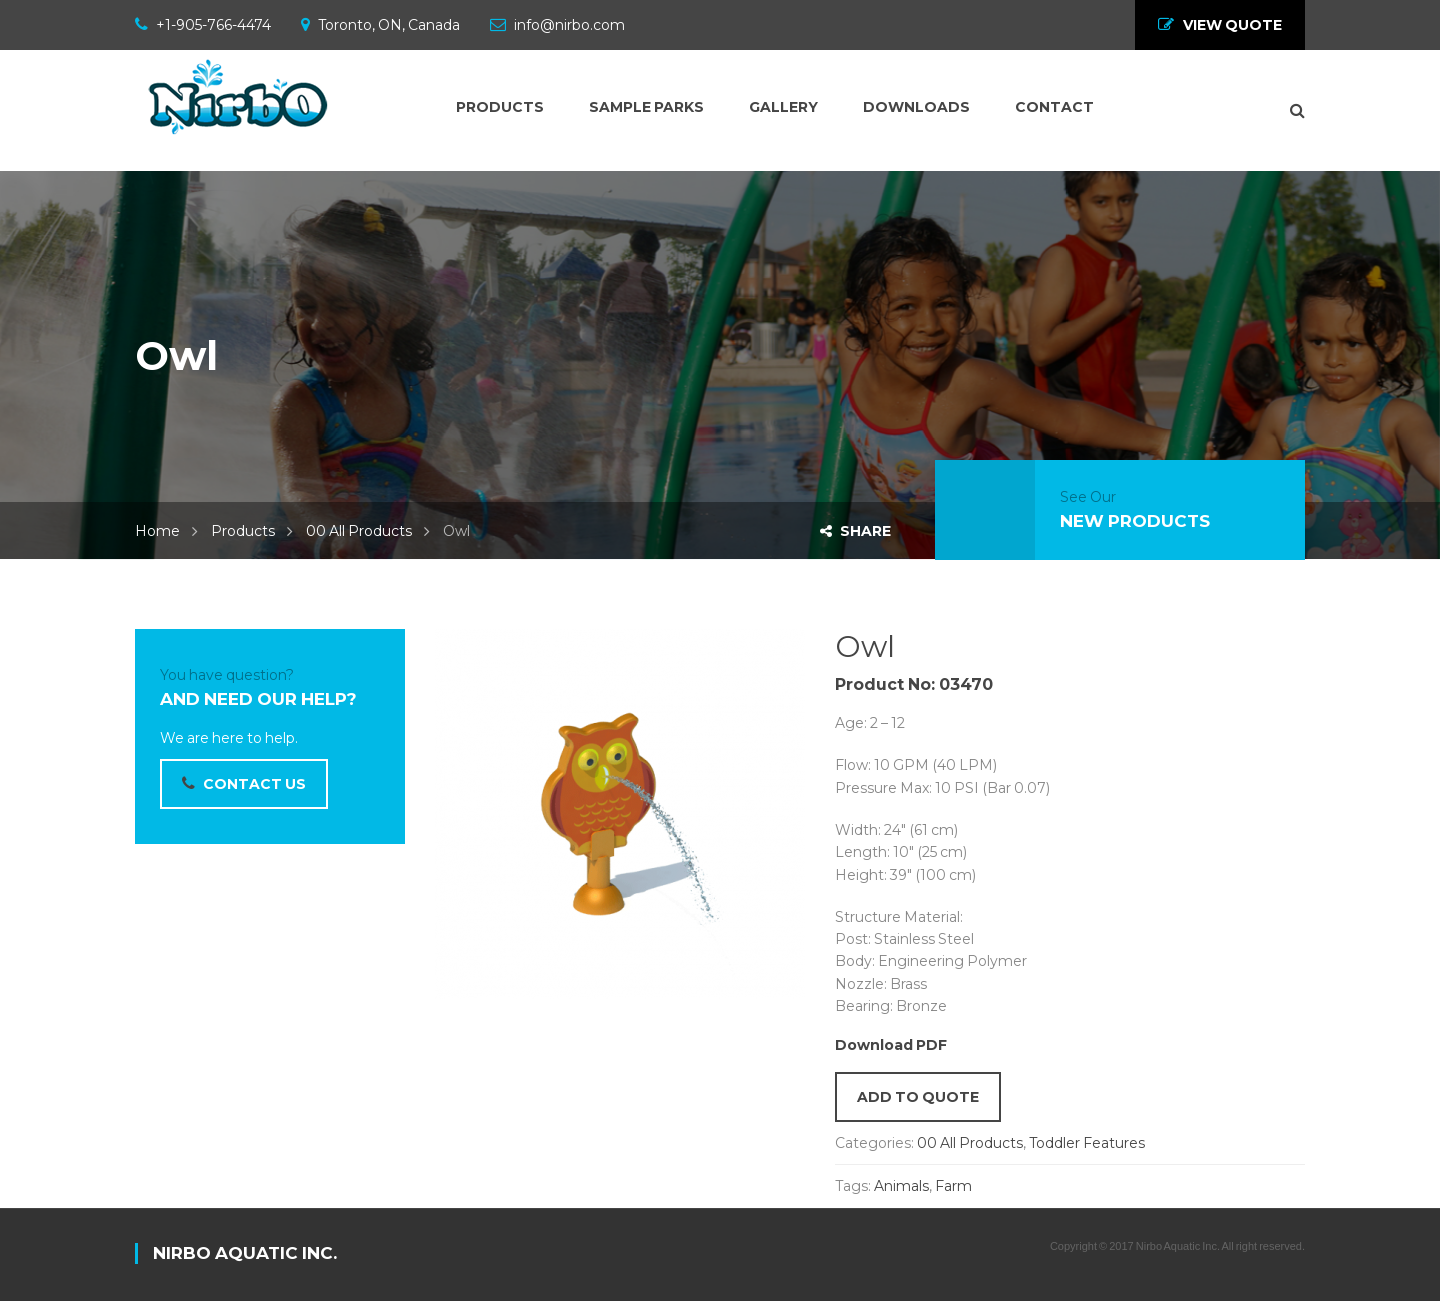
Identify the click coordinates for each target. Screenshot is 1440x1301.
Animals (901, 1186)
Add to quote (918, 1097)
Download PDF (891, 1045)
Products (243, 531)
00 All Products (359, 531)
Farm (953, 1186)
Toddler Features (1087, 1143)
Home (157, 531)
